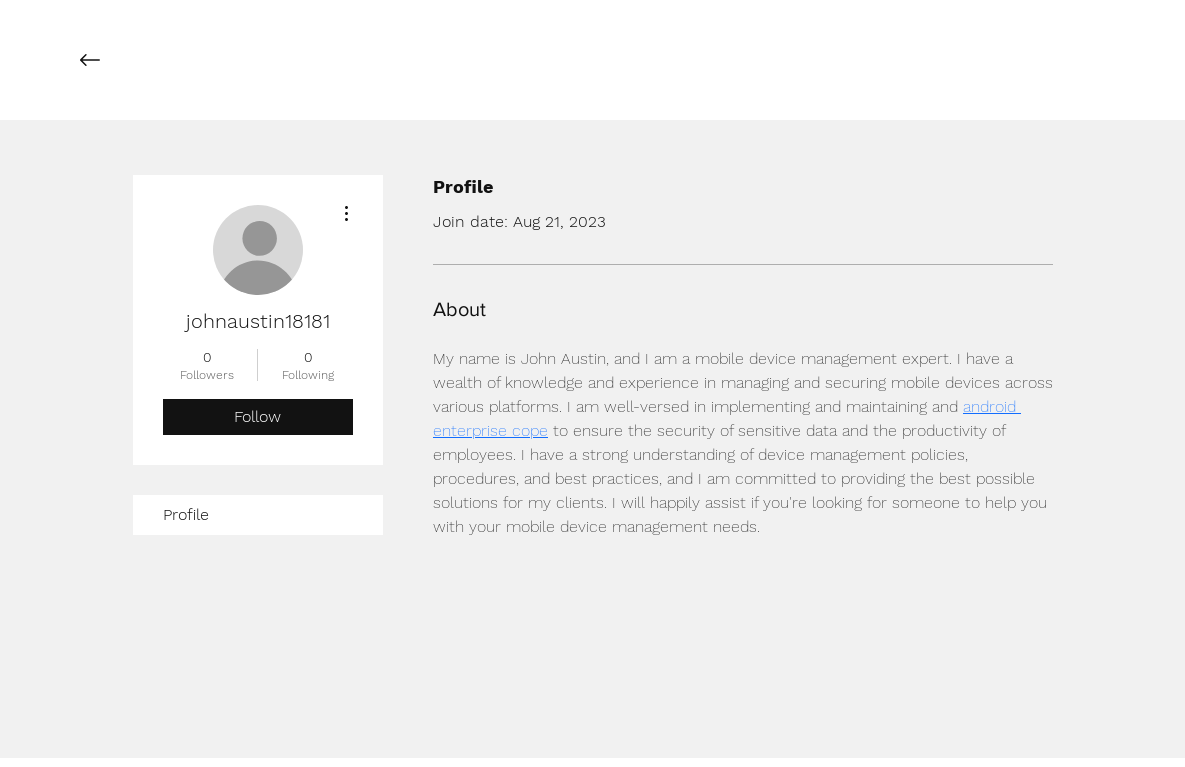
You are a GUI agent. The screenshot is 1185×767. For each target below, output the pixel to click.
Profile (186, 514)
